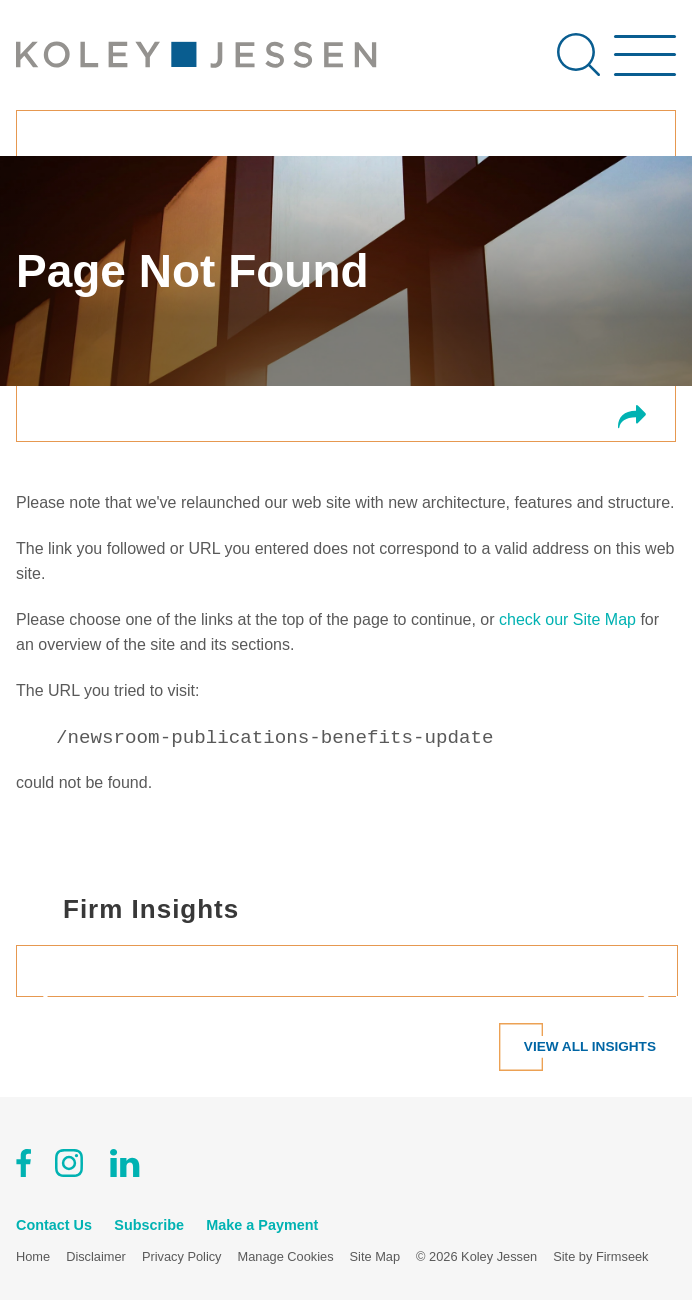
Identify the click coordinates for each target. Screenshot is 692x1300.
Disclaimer (96, 1256)
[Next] (638, 996)
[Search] (578, 54)
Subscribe (149, 1225)
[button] (632, 418)
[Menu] (645, 65)
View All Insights (590, 1046)
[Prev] (54, 996)
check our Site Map (567, 619)
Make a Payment (262, 1225)
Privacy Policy (182, 1256)
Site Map (375, 1256)
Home (33, 1256)
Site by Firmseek (600, 1256)
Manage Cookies (286, 1256)
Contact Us (54, 1225)
